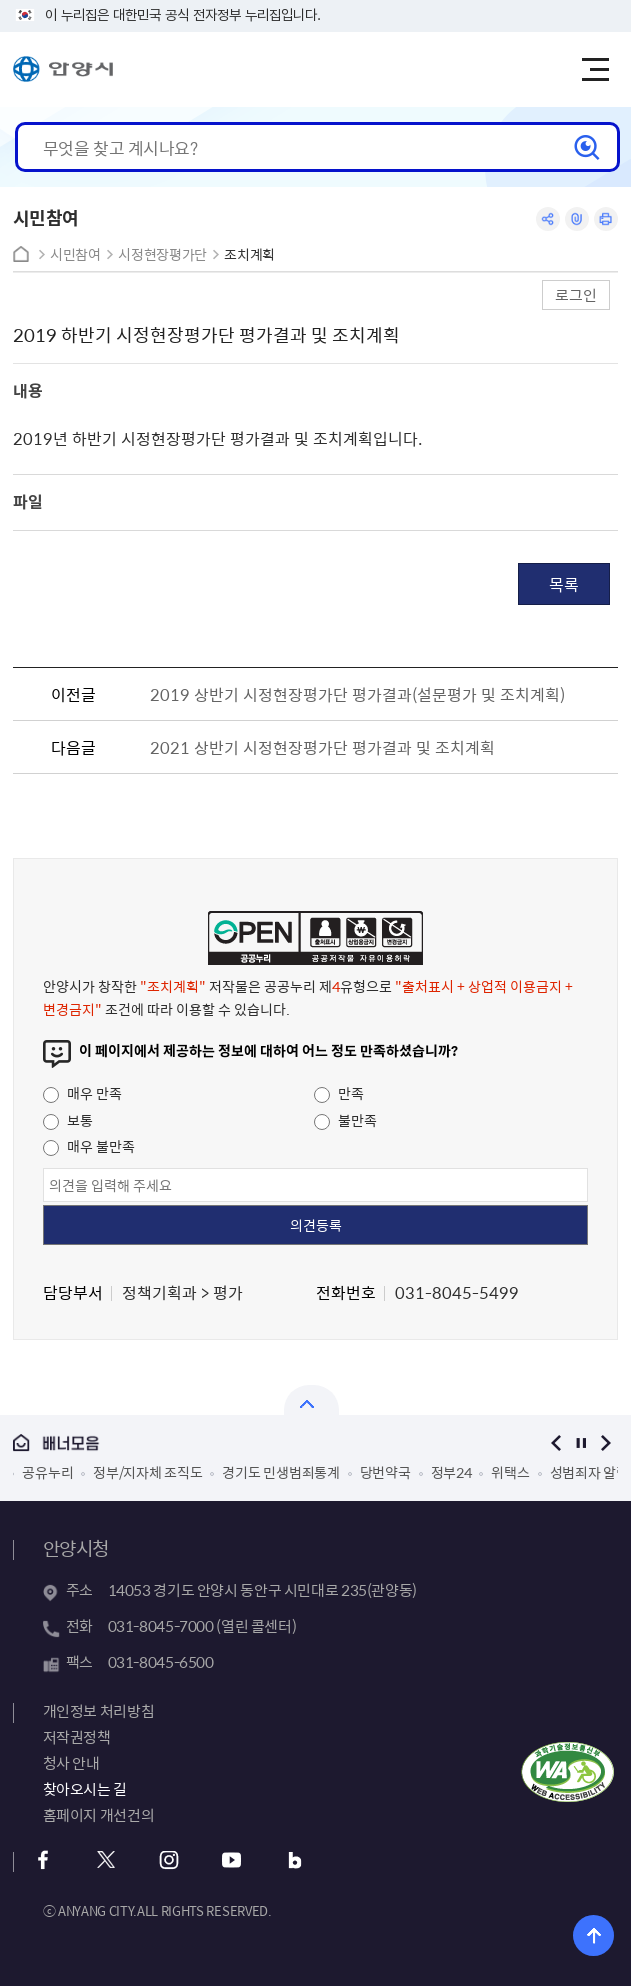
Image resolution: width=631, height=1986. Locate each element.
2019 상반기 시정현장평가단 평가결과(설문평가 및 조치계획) (357, 694)
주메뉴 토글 (595, 70)
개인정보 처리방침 (99, 1711)
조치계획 (249, 254)
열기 (311, 1400)
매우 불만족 (89, 1146)
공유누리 (47, 1472)
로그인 (576, 294)
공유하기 (548, 219)
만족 (339, 1093)
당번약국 (385, 1472)
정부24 (451, 1472)
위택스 (510, 1472)
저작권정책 (77, 1737)
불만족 (345, 1120)
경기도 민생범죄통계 (280, 1472)
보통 (68, 1120)
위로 (593, 1935)
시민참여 (75, 254)
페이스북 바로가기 (43, 1860)
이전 (555, 1442)
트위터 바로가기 (106, 1860)
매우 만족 (82, 1093)
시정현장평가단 (162, 254)
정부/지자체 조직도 (147, 1472)
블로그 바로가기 (295, 1860)
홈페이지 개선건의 (99, 1815)
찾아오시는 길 (85, 1789)
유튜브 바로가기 (232, 1860)
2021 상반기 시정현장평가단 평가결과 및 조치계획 (322, 747)
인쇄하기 (606, 219)
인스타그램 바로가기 (169, 1860)
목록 (564, 584)
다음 (605, 1442)
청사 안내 (71, 1763)
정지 (580, 1442)
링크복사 (577, 219)
